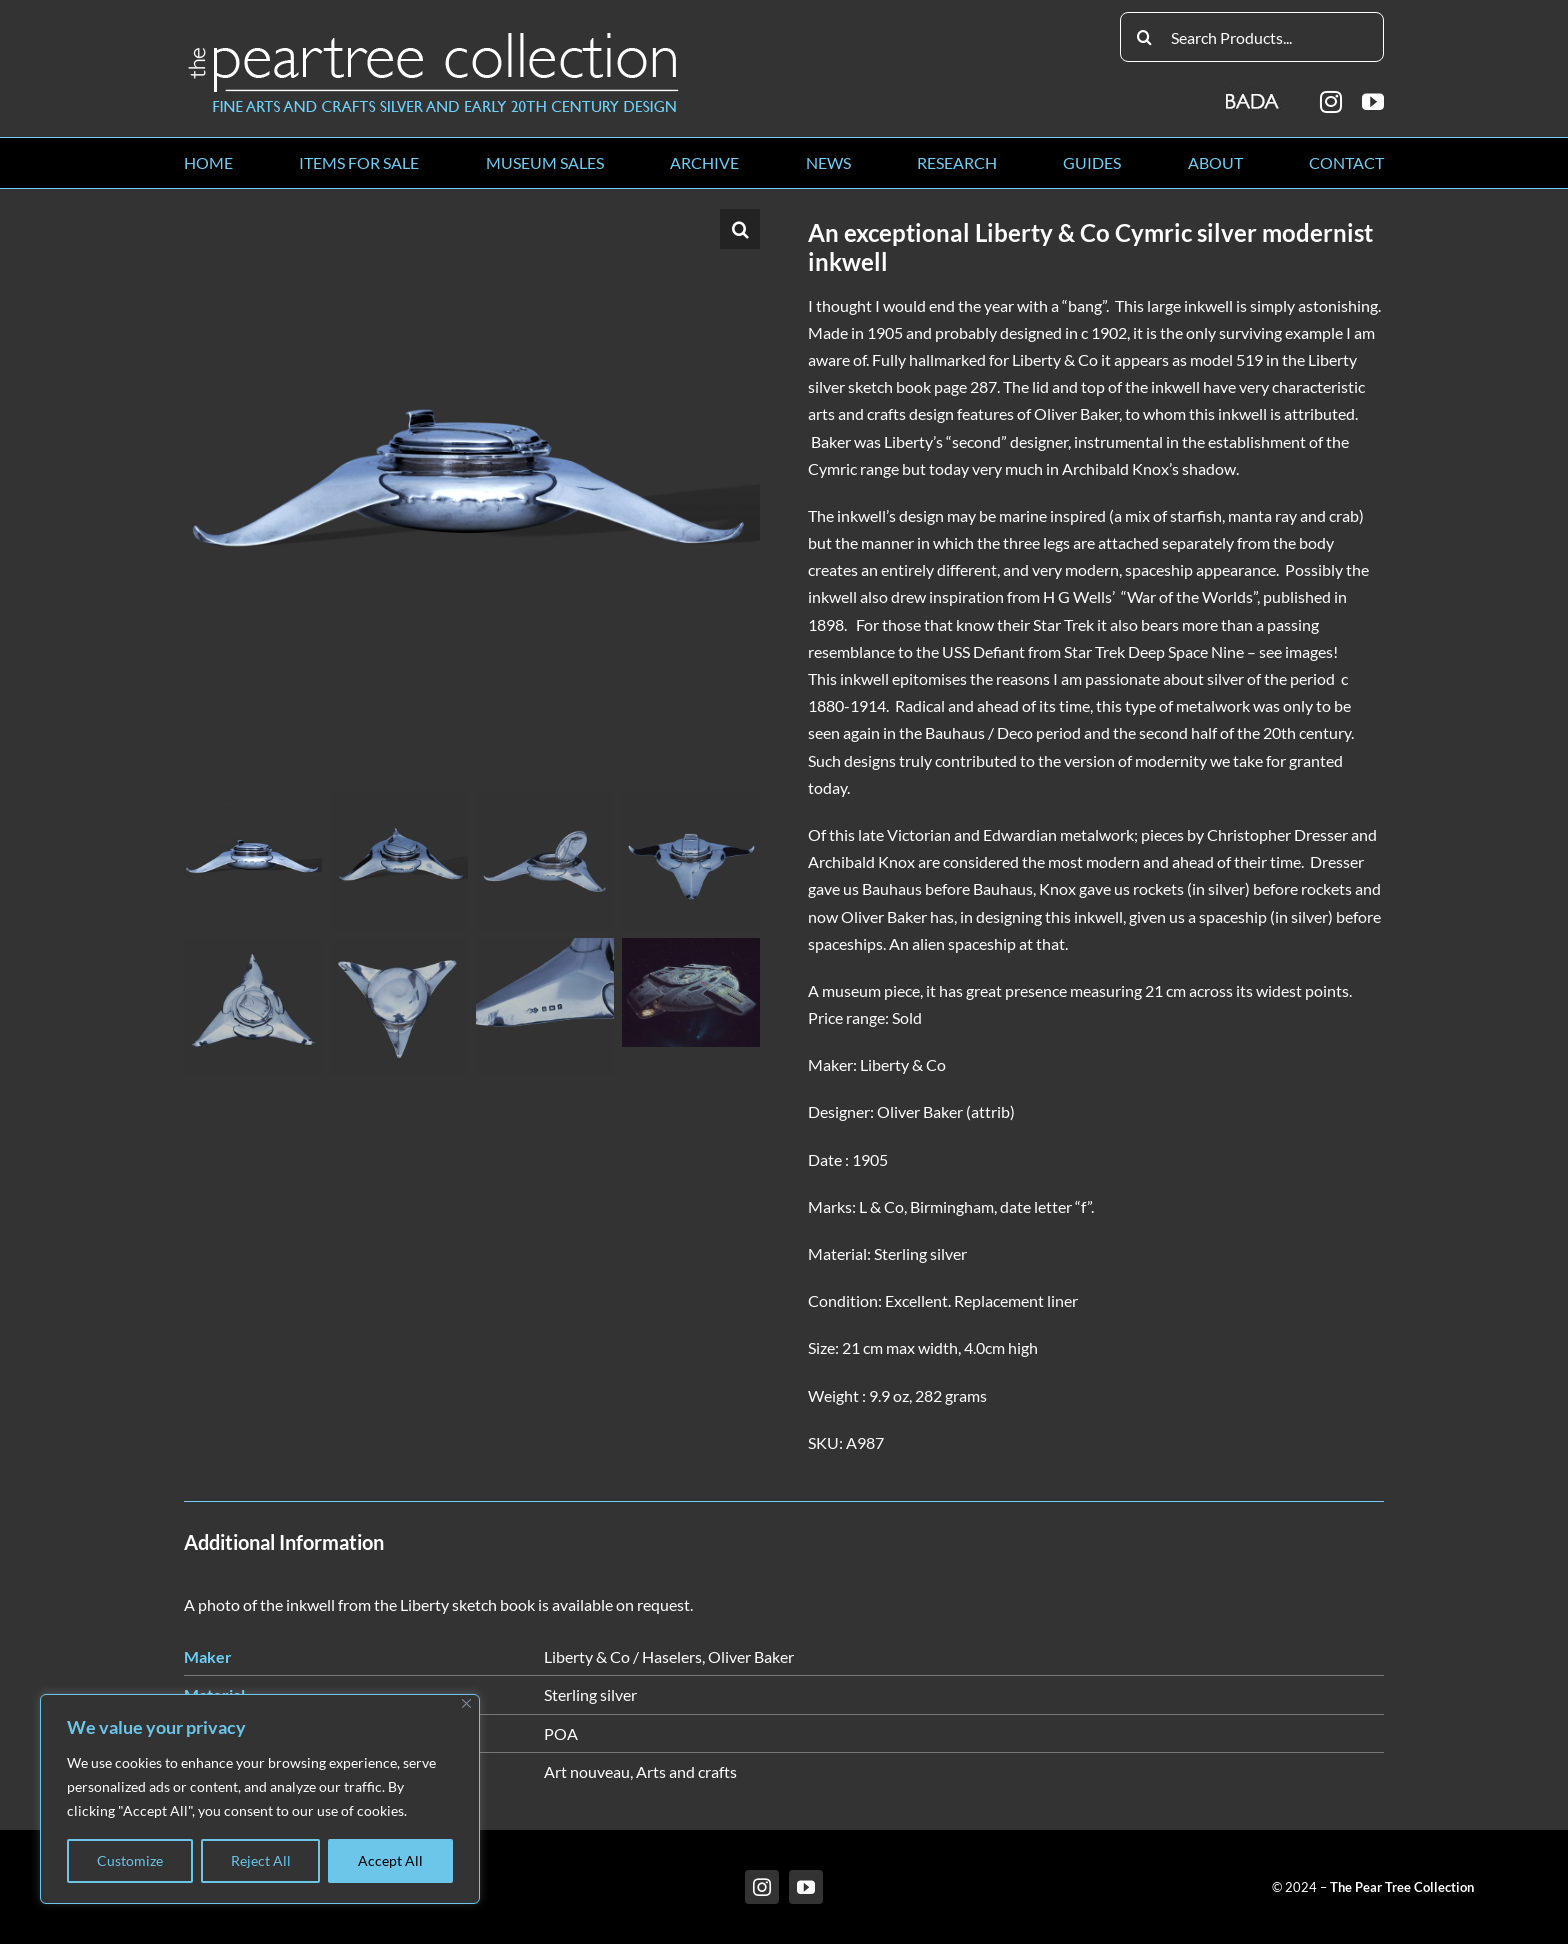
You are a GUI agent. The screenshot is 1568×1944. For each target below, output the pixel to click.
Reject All (261, 1860)
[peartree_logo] (434, 36)
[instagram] (1331, 102)
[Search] (1145, 37)
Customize (130, 1860)
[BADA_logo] (1253, 94)
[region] (260, 1799)
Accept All (390, 1860)
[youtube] (1373, 102)
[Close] (466, 1703)
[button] (740, 229)
